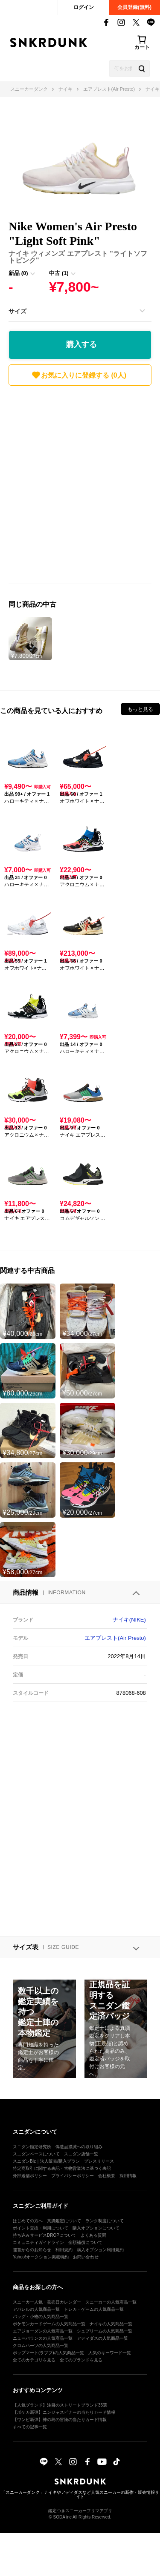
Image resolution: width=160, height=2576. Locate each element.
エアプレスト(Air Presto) (115, 1638)
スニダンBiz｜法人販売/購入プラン (46, 2161)
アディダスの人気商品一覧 (102, 2338)
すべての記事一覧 (30, 2426)
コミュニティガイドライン (38, 2242)
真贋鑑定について (64, 2220)
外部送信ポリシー (30, 2175)
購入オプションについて (96, 2228)
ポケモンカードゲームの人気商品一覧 (49, 2323)
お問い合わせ (86, 2257)
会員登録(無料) (134, 7)
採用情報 (128, 2175)
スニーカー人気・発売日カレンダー (47, 2302)
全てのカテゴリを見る (34, 2360)
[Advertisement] (80, 487)
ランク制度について (104, 2220)
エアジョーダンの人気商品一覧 (43, 2331)
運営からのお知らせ (32, 2249)
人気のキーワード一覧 (109, 2352)
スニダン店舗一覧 (81, 2154)
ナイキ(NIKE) (129, 1619)
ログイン (83, 7)
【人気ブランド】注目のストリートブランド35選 (60, 2405)
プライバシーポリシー (72, 2175)
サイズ (17, 311)
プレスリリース (99, 2161)
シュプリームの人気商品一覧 (104, 2331)
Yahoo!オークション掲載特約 (41, 2257)
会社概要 (106, 2175)
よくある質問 (93, 2235)
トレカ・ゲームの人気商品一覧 (94, 2309)
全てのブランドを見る (81, 2360)
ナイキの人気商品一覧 (111, 2323)
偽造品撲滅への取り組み (78, 2146)
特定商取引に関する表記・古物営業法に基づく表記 (62, 2168)
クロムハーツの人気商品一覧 (40, 2345)
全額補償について (85, 2242)
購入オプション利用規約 (100, 2249)
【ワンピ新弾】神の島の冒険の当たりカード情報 (60, 2419)
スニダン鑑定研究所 (32, 2146)
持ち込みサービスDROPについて (44, 2235)
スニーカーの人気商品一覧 (111, 2302)
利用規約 (64, 2249)
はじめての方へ (28, 2220)
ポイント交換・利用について (40, 2228)
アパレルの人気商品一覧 (36, 2309)
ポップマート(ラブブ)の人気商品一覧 (48, 2352)
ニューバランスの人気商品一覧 (43, 2338)
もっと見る (140, 709)
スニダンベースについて (36, 2154)
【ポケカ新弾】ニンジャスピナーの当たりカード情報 (64, 2412)
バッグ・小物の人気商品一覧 (40, 2316)
